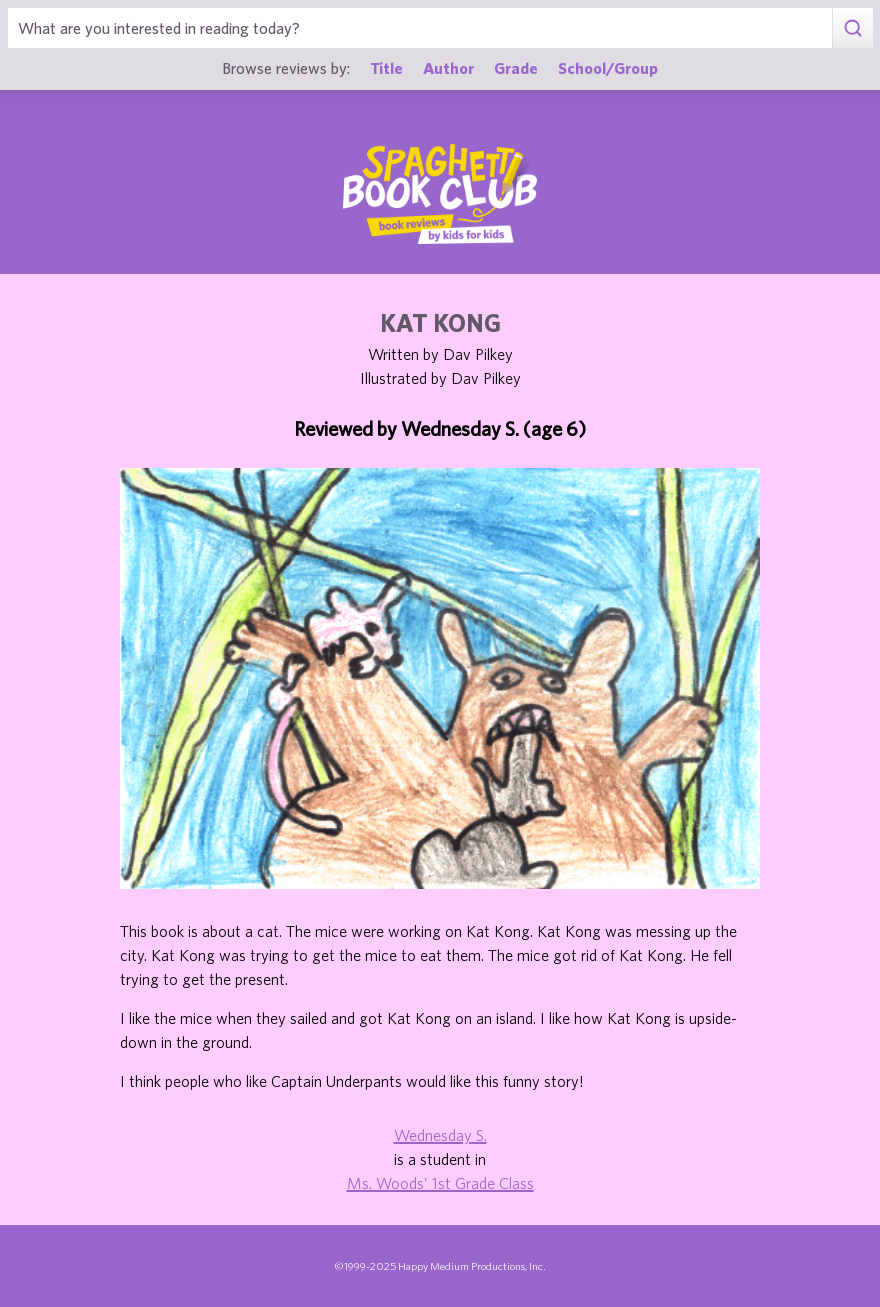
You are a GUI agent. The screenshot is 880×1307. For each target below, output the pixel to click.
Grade (516, 67)
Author (448, 67)
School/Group (608, 67)
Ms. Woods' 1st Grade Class (440, 1183)
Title (386, 67)
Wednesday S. (440, 1135)
